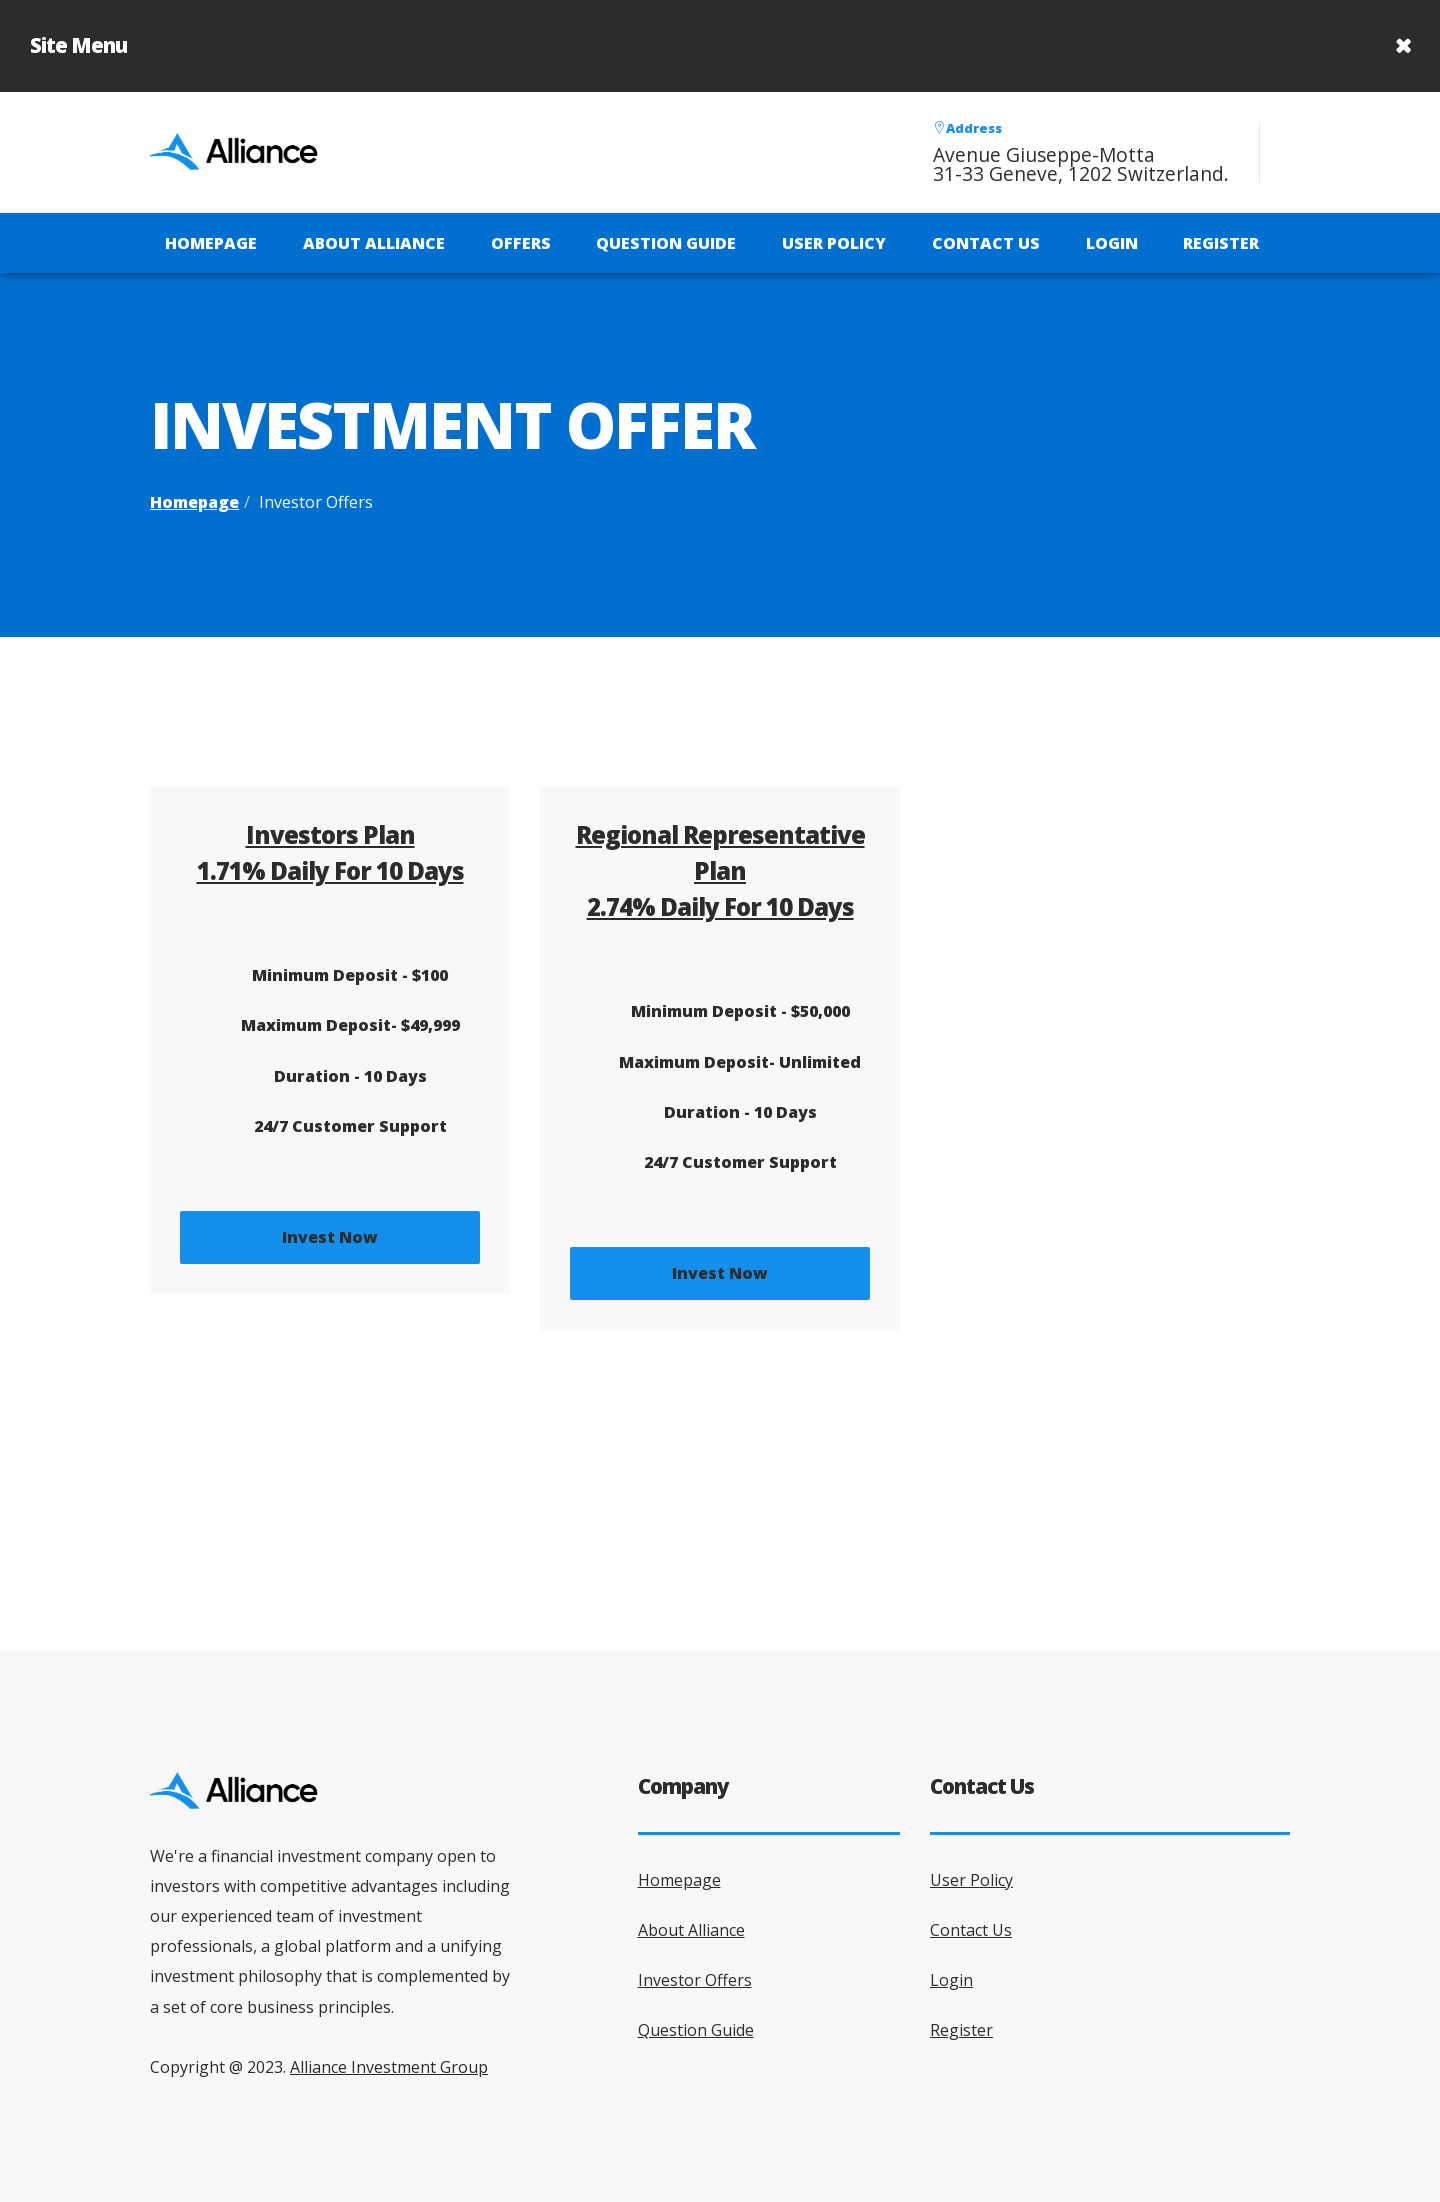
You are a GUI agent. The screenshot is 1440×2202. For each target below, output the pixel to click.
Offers (521, 243)
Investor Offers (695, 1980)
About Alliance (374, 243)
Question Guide (666, 243)
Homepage (211, 243)
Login (1112, 243)
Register (1221, 243)
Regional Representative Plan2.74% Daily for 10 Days (720, 870)
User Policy (834, 243)
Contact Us (986, 243)
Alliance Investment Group (389, 2067)
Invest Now (330, 1237)
